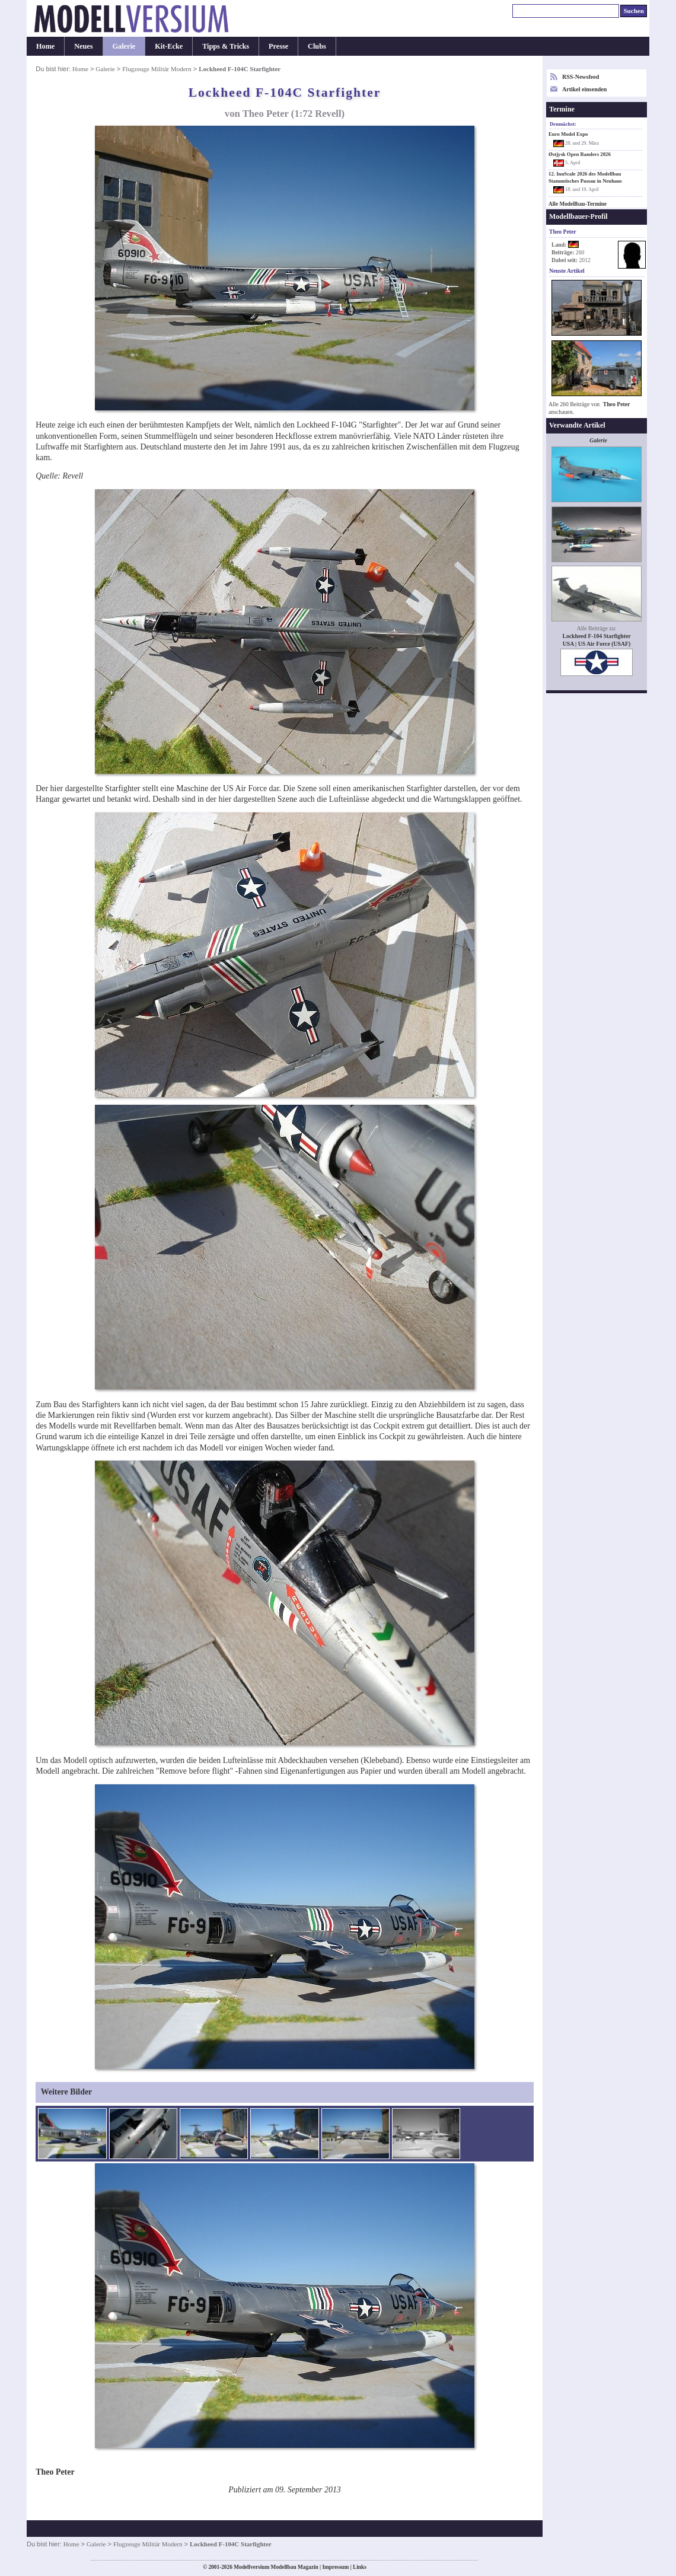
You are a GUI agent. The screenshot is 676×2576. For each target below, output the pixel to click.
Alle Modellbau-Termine (578, 204)
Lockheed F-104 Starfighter (596, 636)
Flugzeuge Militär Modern (157, 68)
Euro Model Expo (568, 134)
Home (45, 46)
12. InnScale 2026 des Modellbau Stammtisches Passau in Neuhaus (585, 177)
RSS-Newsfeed (580, 77)
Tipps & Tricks (225, 46)
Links (359, 2567)
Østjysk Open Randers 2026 (580, 154)
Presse (278, 46)
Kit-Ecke (169, 46)
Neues (83, 46)
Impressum (335, 2567)
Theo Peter (616, 404)
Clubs (317, 46)
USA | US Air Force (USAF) (597, 643)
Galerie (124, 46)
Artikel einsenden (584, 89)
